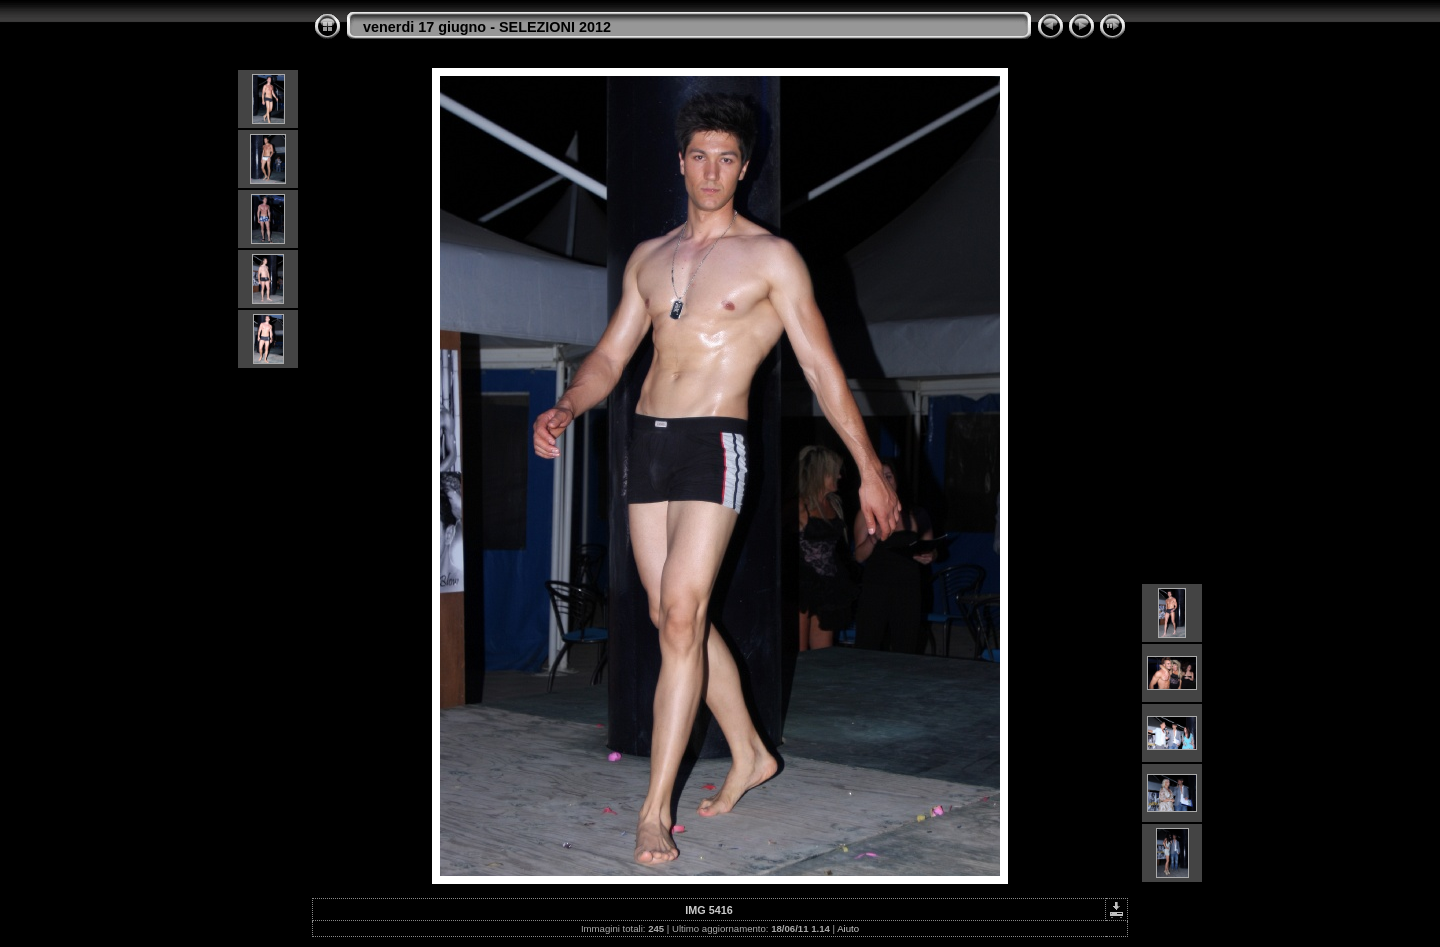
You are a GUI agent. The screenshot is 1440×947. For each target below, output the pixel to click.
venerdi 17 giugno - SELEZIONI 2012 (487, 27)
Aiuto (848, 928)
